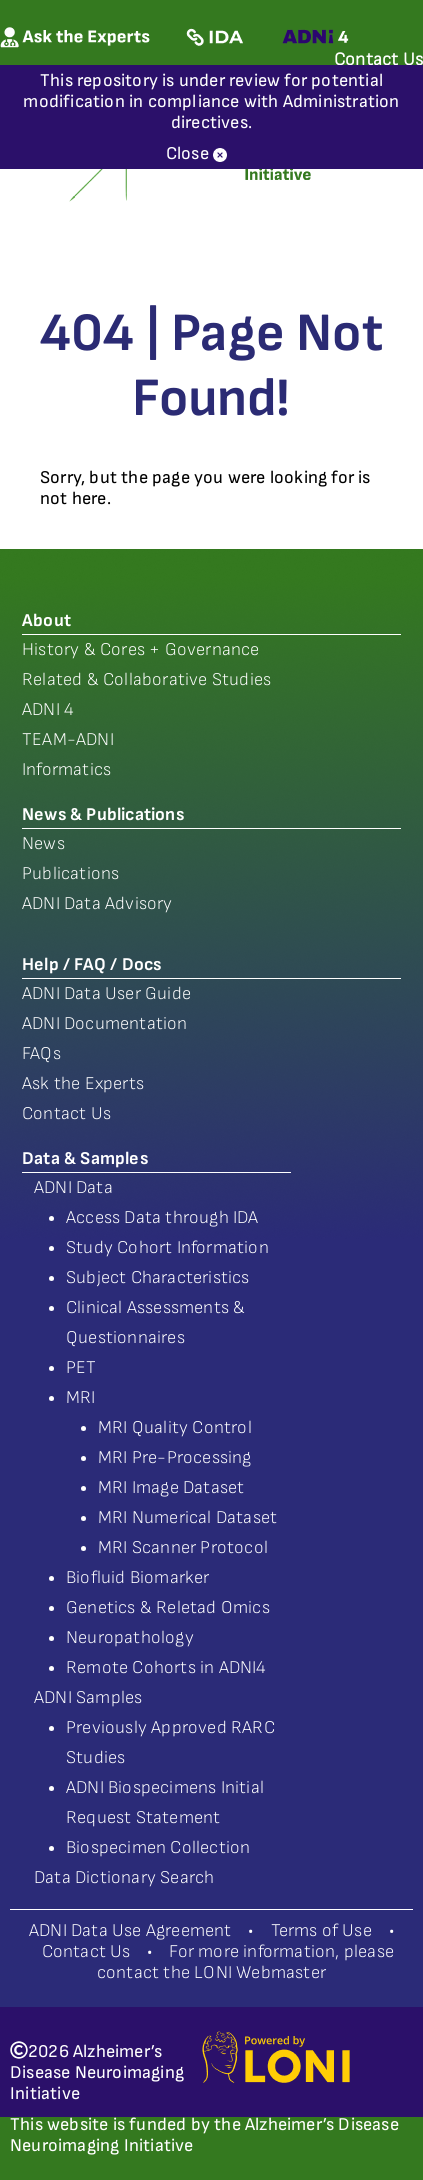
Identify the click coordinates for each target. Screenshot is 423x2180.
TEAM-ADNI (68, 739)
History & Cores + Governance (141, 649)
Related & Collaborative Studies (146, 679)
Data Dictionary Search (124, 1877)
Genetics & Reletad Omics (168, 1607)
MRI (81, 1397)
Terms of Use (321, 1930)
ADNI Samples (88, 1697)
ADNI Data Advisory (97, 903)
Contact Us (66, 1113)
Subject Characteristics (158, 1277)
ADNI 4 (48, 709)
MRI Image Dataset (171, 1487)
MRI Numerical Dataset (187, 1517)
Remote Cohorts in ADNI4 (166, 1667)
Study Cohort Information (167, 1247)
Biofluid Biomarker (138, 1577)
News (43, 843)
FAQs (41, 1053)
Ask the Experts (83, 1083)
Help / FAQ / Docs (91, 964)
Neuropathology (130, 1637)
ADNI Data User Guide (106, 993)
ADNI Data (73, 1187)
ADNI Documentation (105, 1023)
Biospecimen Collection (158, 1847)
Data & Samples (85, 1158)
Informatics (66, 769)
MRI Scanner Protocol (183, 1547)
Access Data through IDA (162, 1217)
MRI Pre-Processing (175, 1457)
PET (81, 1367)
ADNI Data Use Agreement (130, 1930)
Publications (70, 873)
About (46, 620)
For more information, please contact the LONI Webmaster (245, 1962)
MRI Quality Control (175, 1427)
